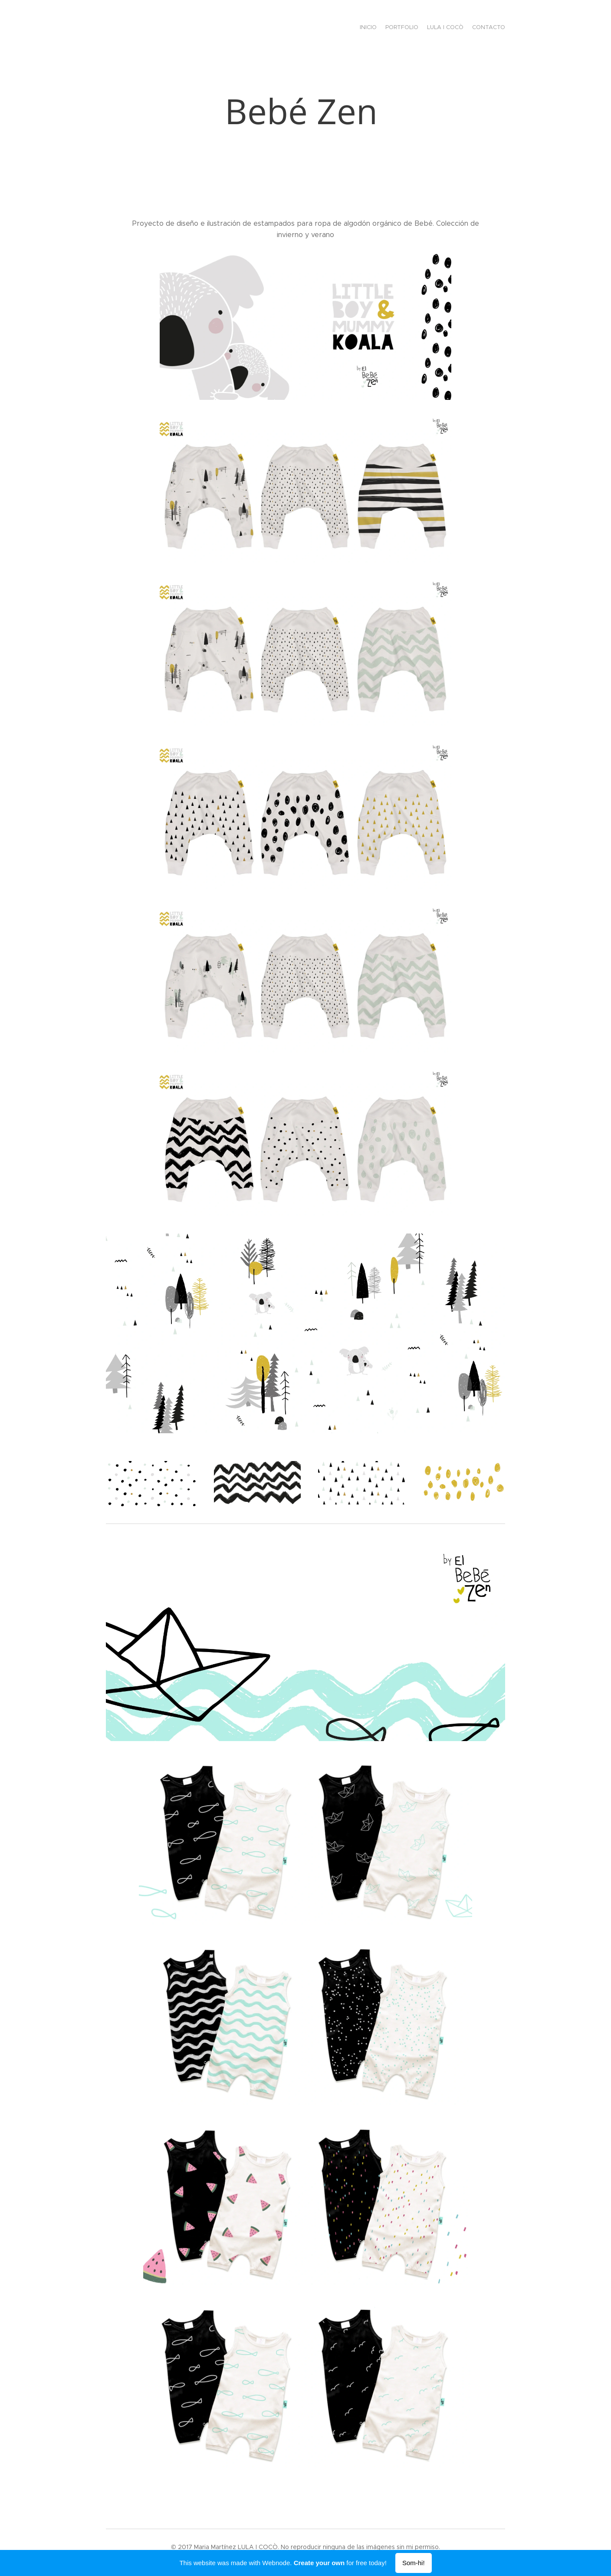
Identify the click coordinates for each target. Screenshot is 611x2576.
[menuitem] (480, 28)
